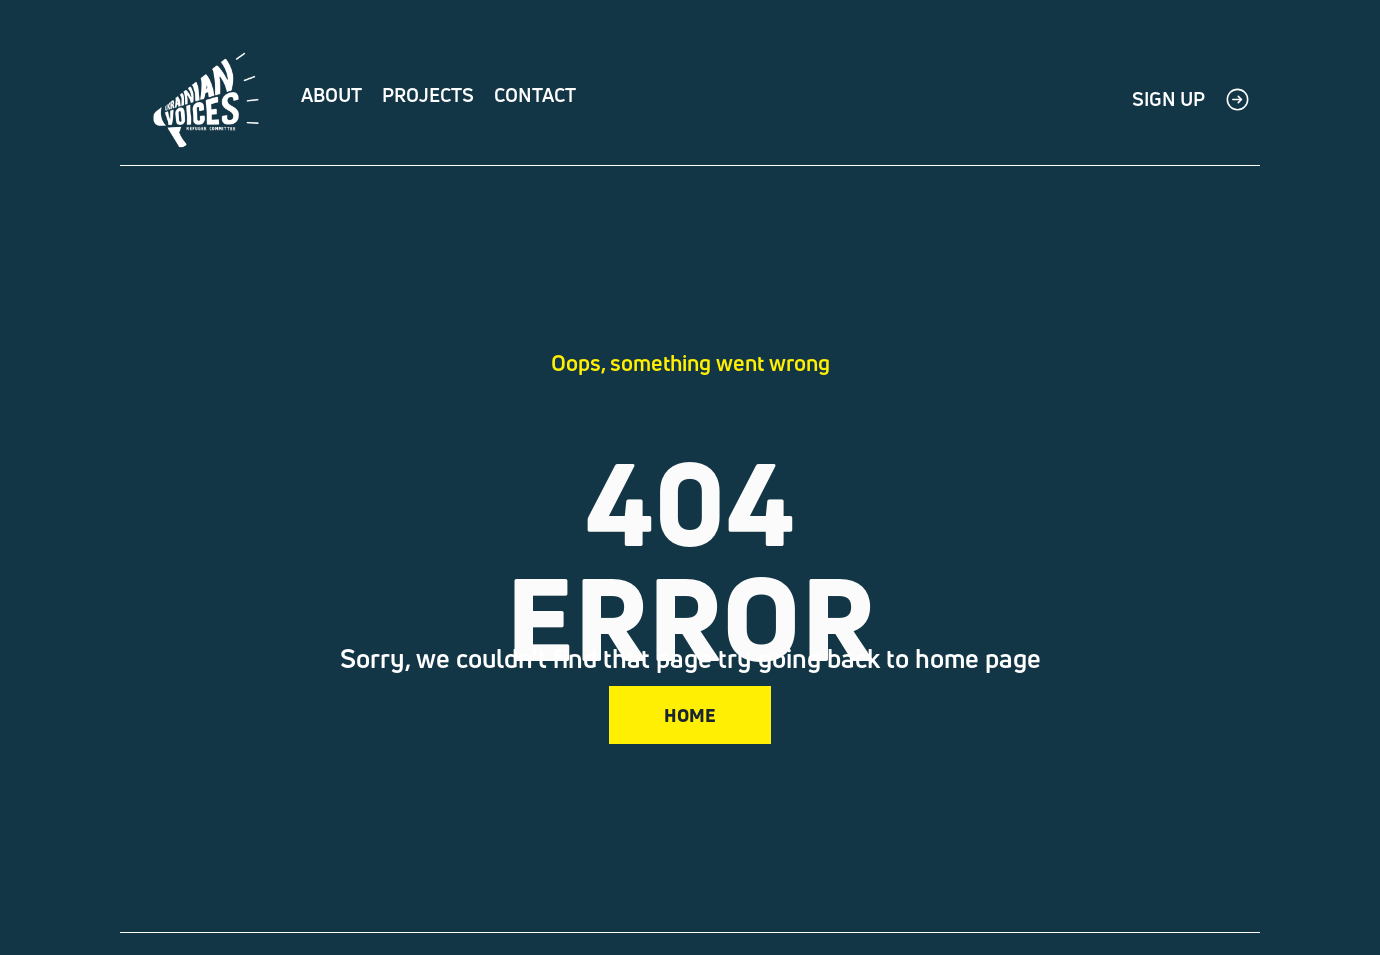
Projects (428, 95)
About (331, 95)
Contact (535, 95)
